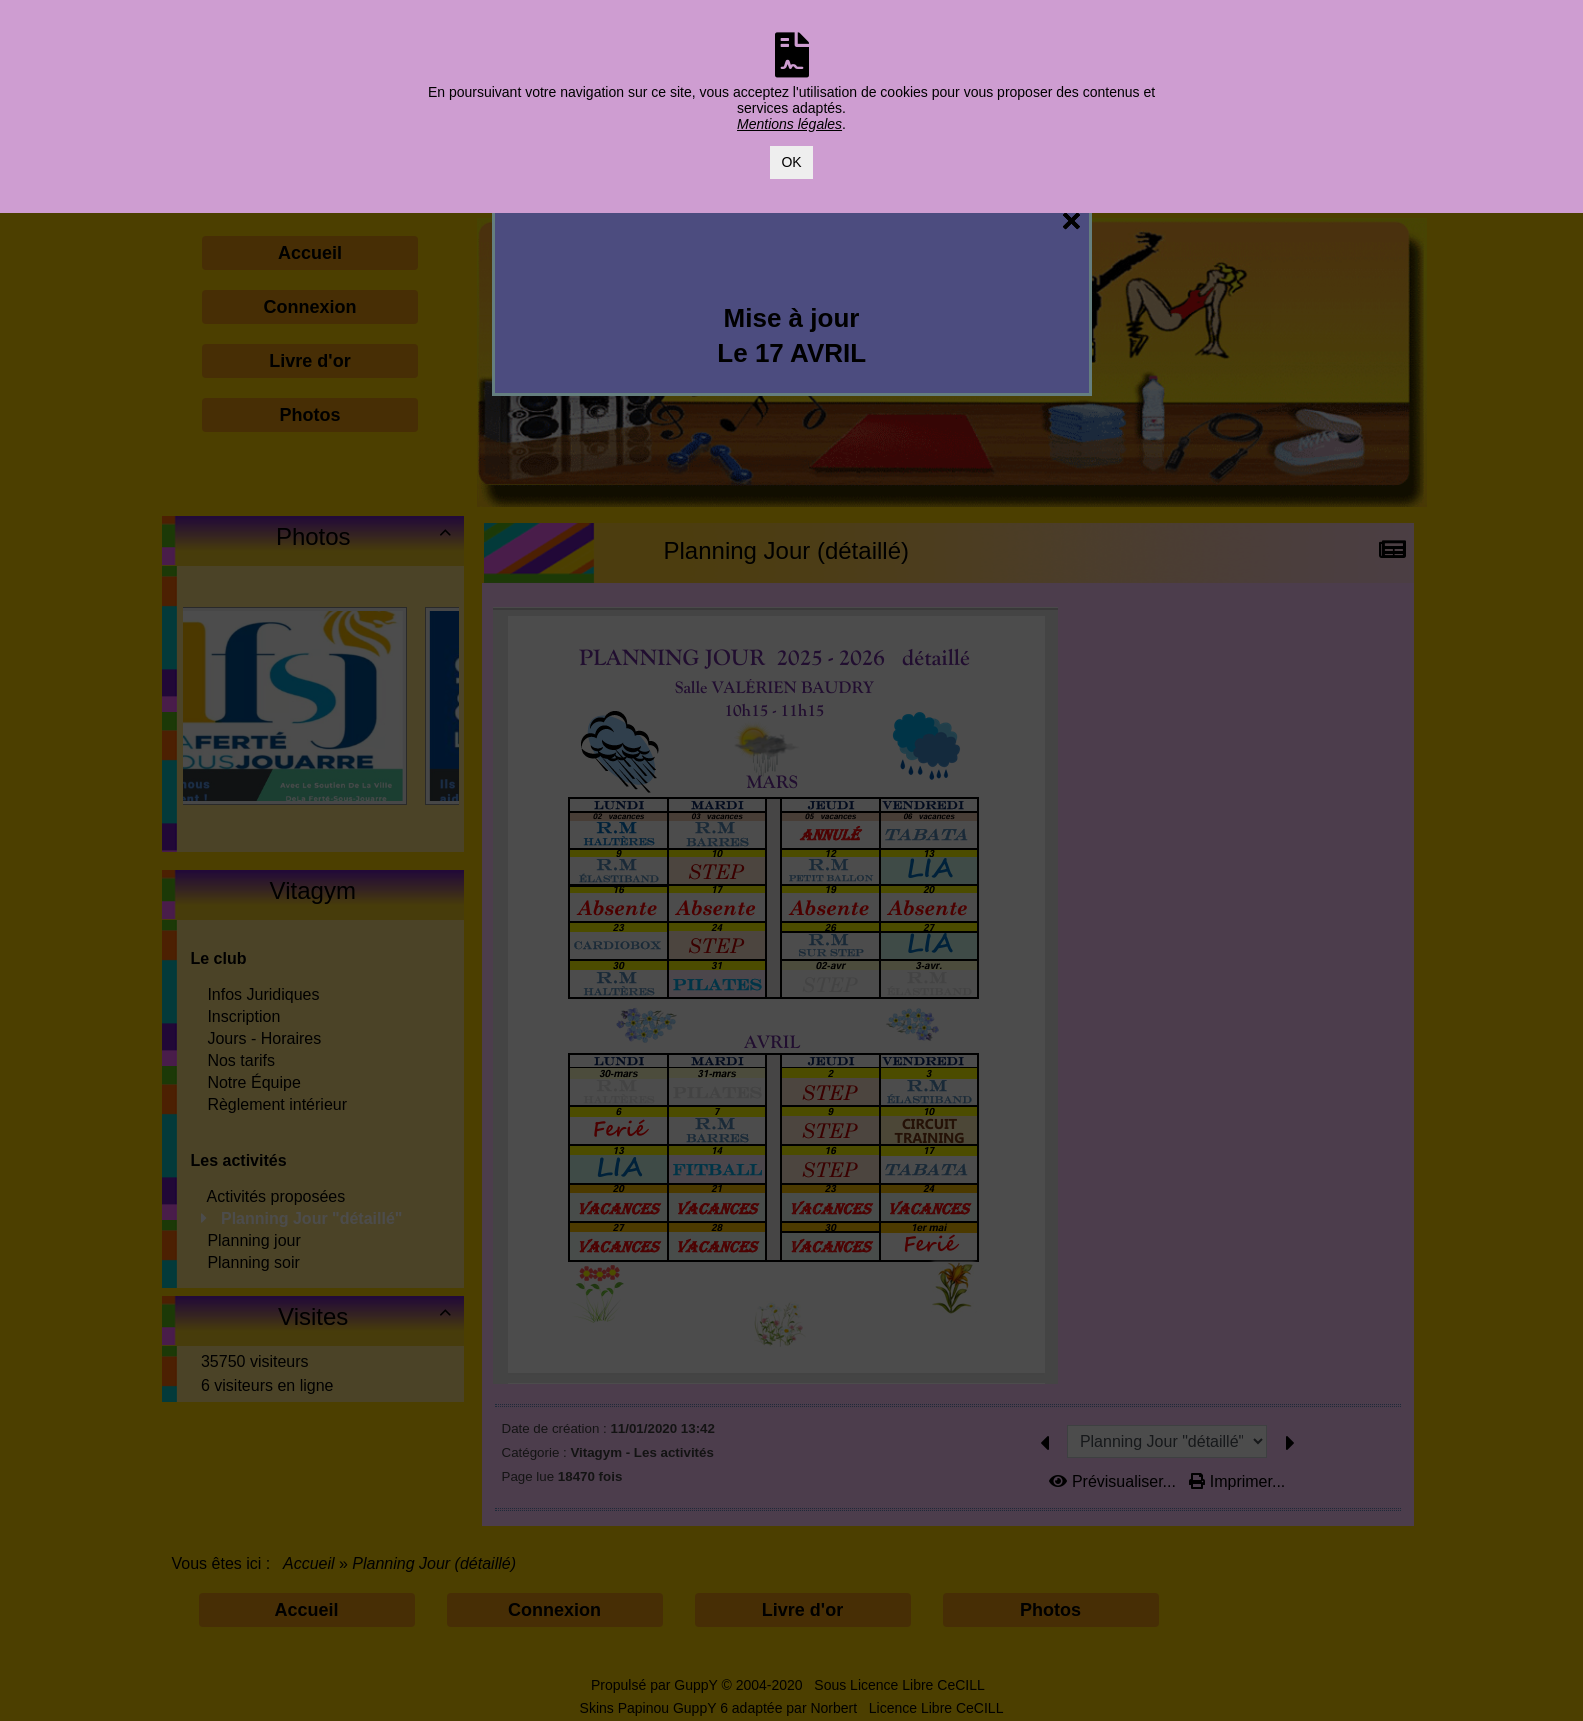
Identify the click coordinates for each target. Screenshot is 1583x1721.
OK (791, 162)
